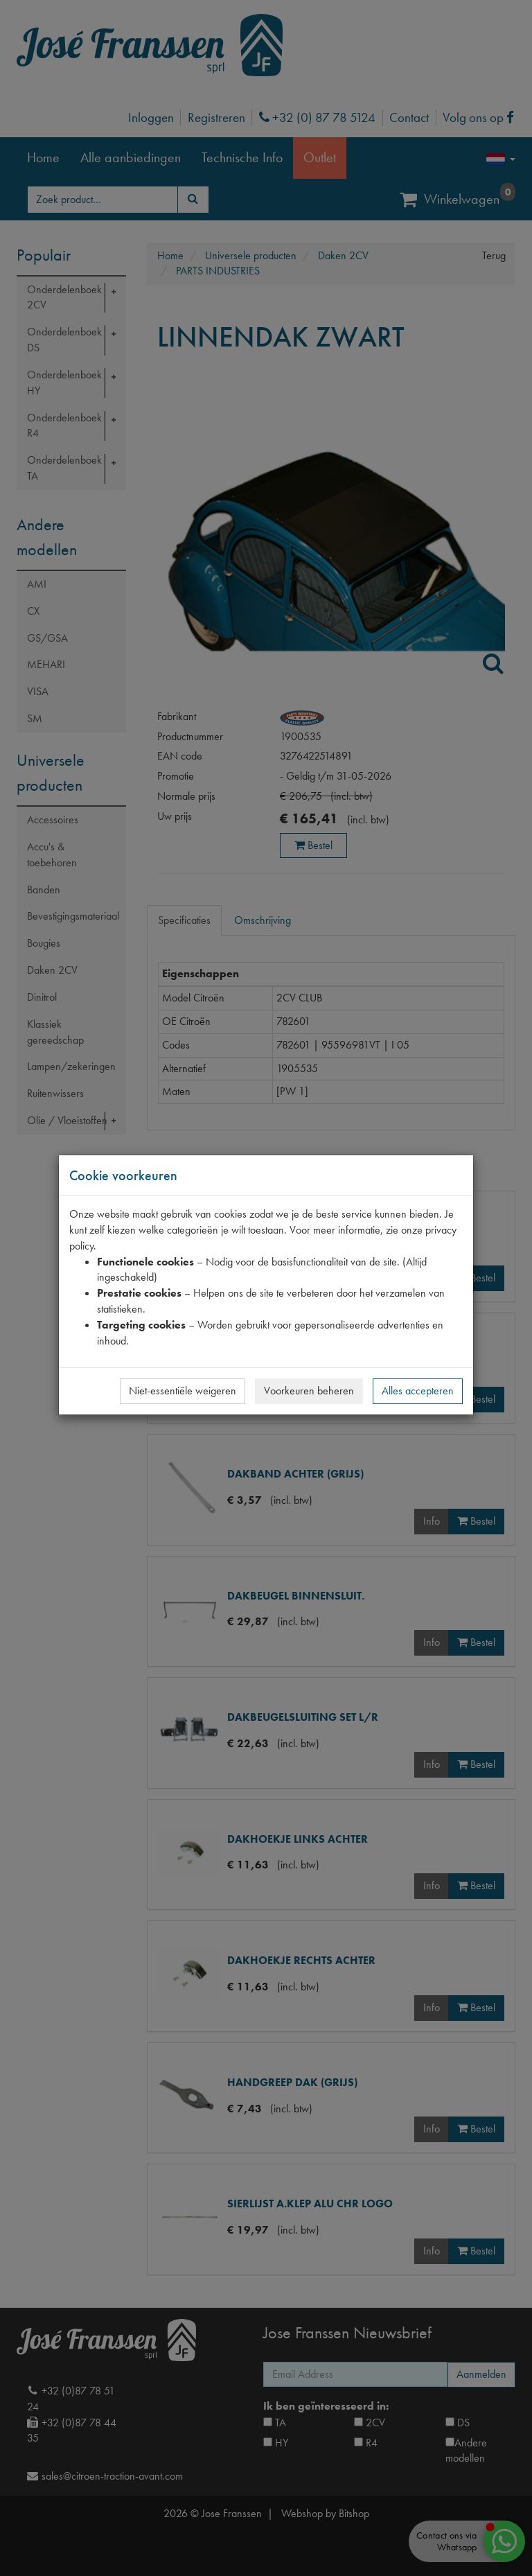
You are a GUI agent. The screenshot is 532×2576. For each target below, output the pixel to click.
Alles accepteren (418, 1390)
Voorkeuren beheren (309, 1390)
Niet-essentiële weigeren (182, 1390)
